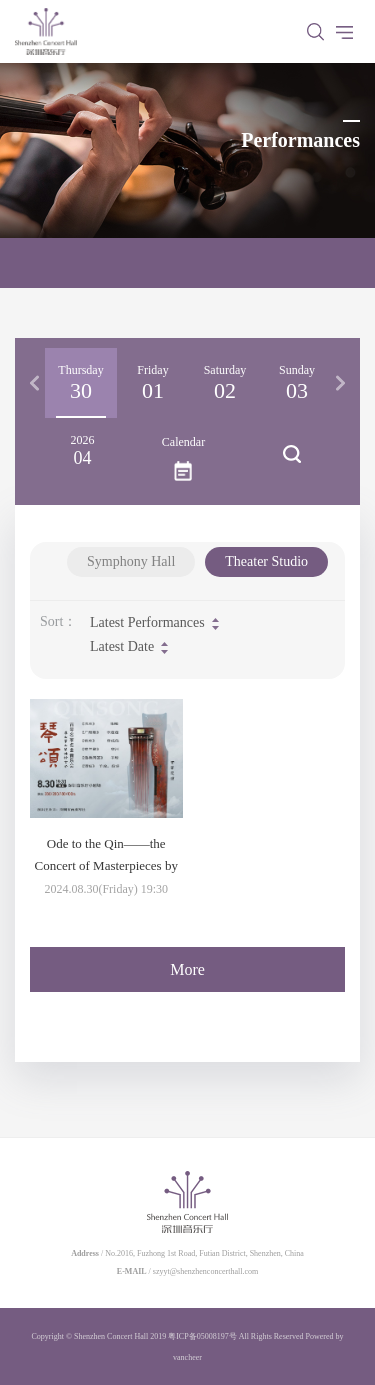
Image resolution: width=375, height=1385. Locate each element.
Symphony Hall (131, 561)
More (187, 969)
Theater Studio (266, 561)
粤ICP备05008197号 (202, 1336)
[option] (81, 383)
